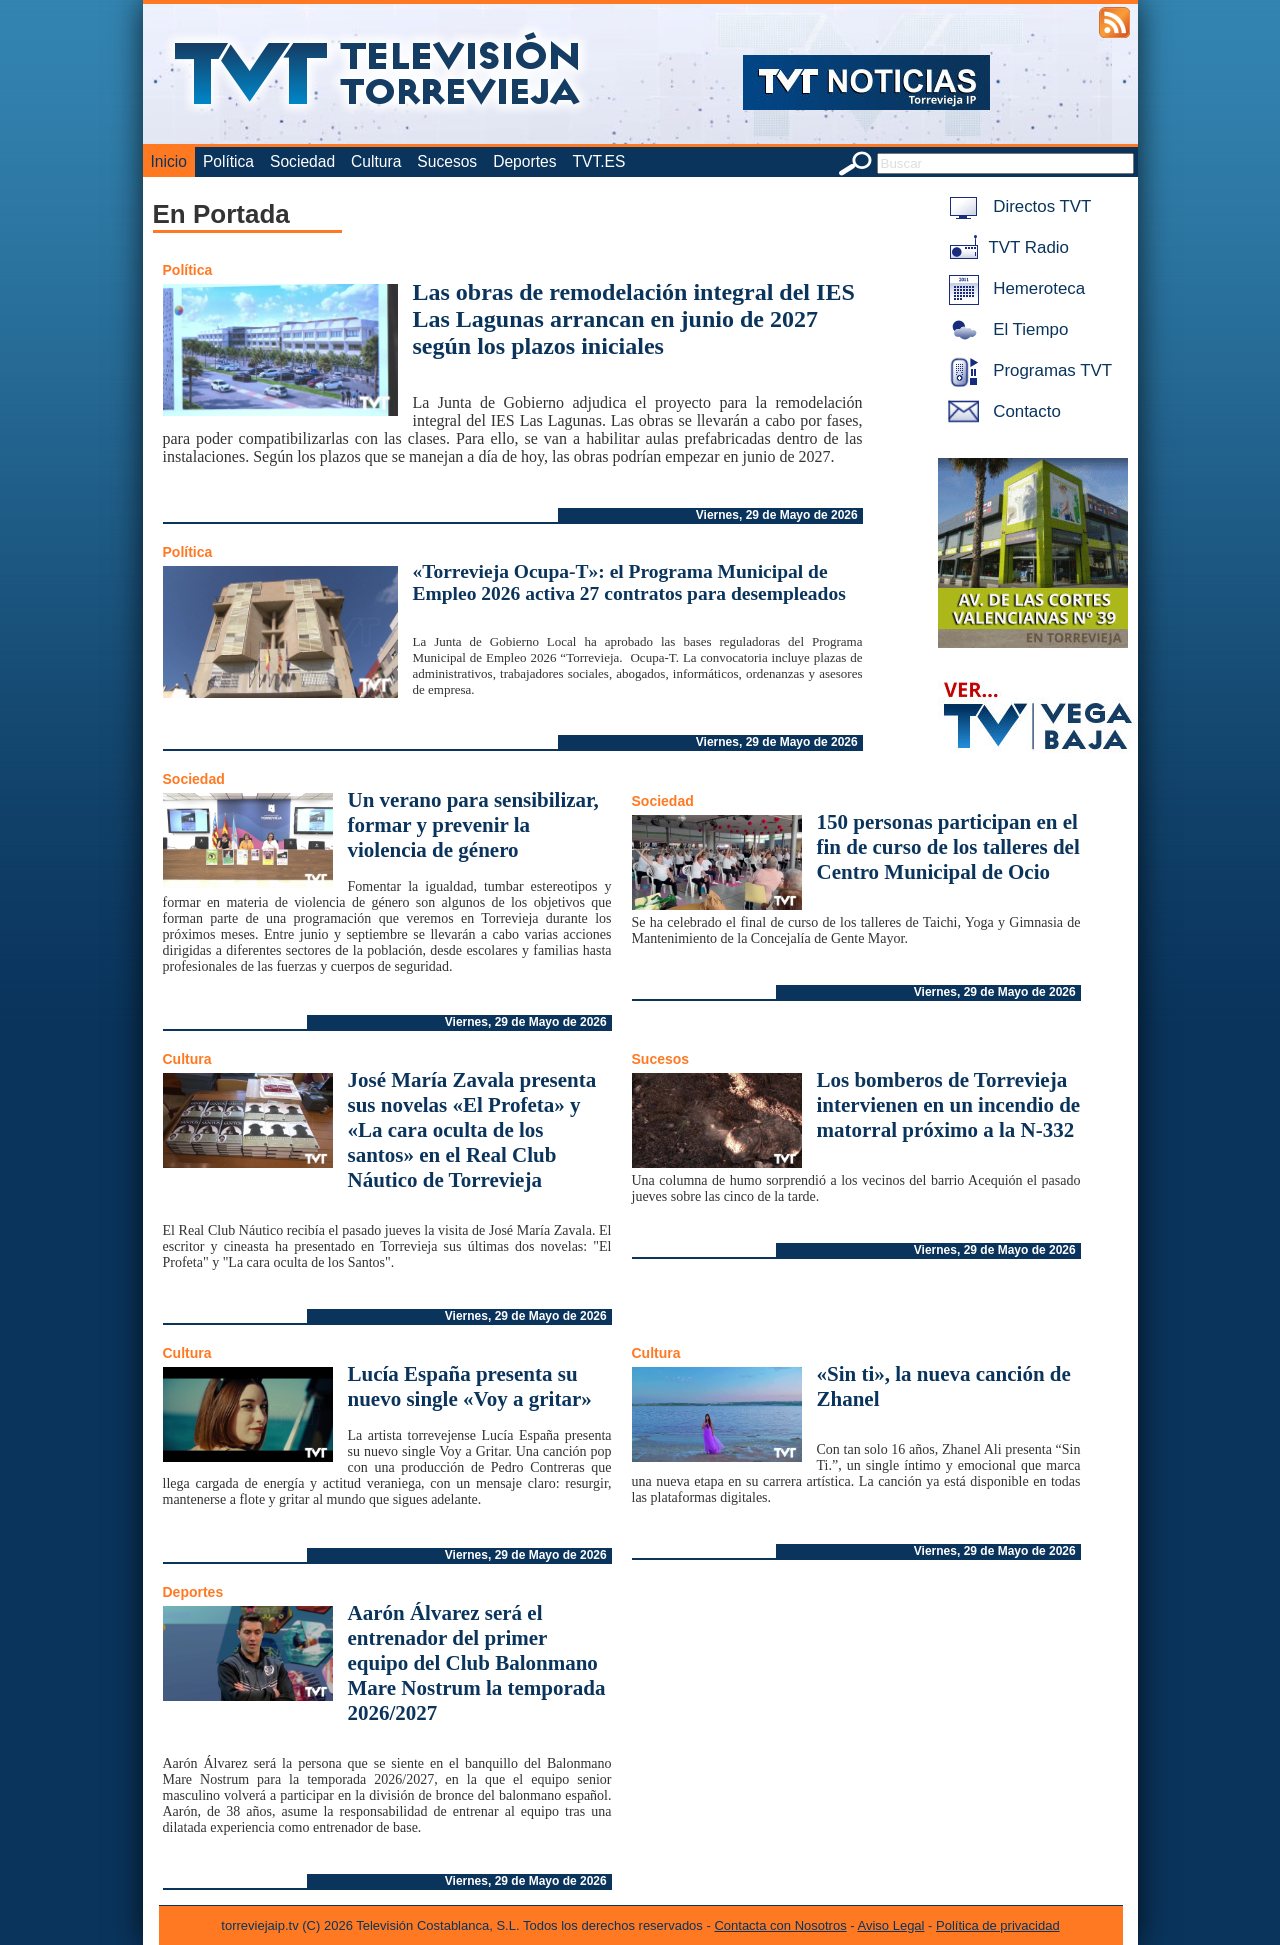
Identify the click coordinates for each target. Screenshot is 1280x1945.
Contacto (1001, 411)
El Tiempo (1005, 329)
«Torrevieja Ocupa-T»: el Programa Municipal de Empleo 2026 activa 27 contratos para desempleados (629, 582)
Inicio (169, 161)
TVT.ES (598, 161)
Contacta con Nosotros (780, 1925)
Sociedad (302, 161)
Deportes (524, 161)
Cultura (376, 161)
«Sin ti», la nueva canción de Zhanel (944, 1386)
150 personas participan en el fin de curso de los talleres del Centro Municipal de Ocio (948, 847)
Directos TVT (1016, 206)
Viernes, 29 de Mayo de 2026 (777, 515)
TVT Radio (1005, 247)
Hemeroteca (1013, 288)
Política (228, 161)
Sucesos (447, 161)
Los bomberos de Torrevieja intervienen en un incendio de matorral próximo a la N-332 (949, 1105)
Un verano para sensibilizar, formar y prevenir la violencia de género (473, 825)
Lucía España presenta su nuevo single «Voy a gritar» (470, 1386)
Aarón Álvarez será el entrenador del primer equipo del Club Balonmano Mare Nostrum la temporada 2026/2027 (477, 1663)
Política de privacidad (998, 1925)
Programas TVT (1027, 370)
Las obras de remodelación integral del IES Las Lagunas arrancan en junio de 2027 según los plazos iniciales (634, 319)
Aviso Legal (891, 1925)
